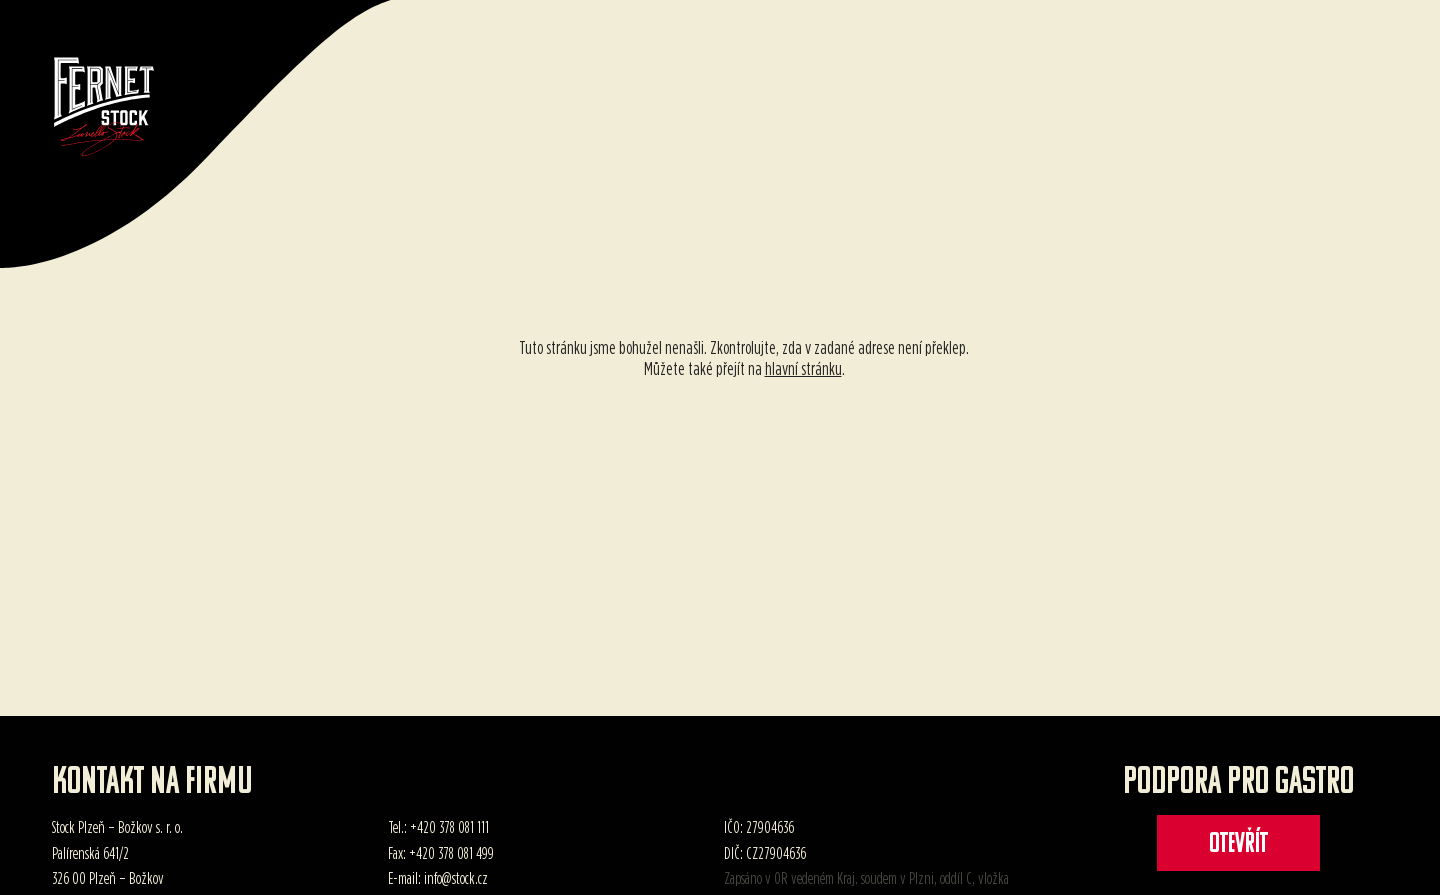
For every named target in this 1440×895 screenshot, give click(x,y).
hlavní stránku (803, 368)
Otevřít (1238, 845)
